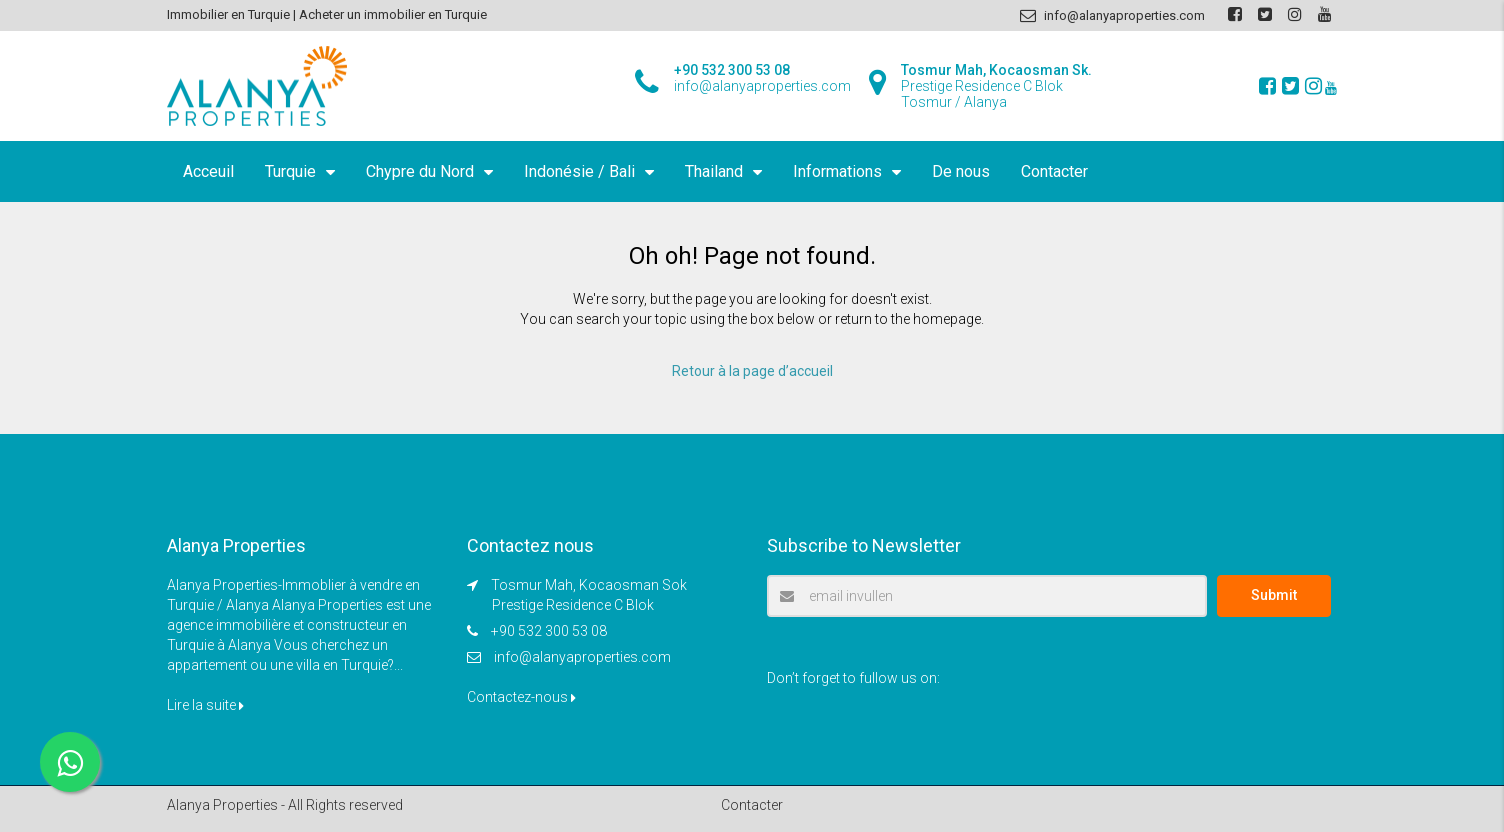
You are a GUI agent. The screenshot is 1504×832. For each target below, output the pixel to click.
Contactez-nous (521, 697)
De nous (961, 171)
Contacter (1054, 171)
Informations (837, 171)
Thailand (714, 171)
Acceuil (208, 171)
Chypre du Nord (420, 171)
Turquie (290, 171)
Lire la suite (205, 705)
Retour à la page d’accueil (752, 371)
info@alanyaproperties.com (582, 657)
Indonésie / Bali (579, 171)
